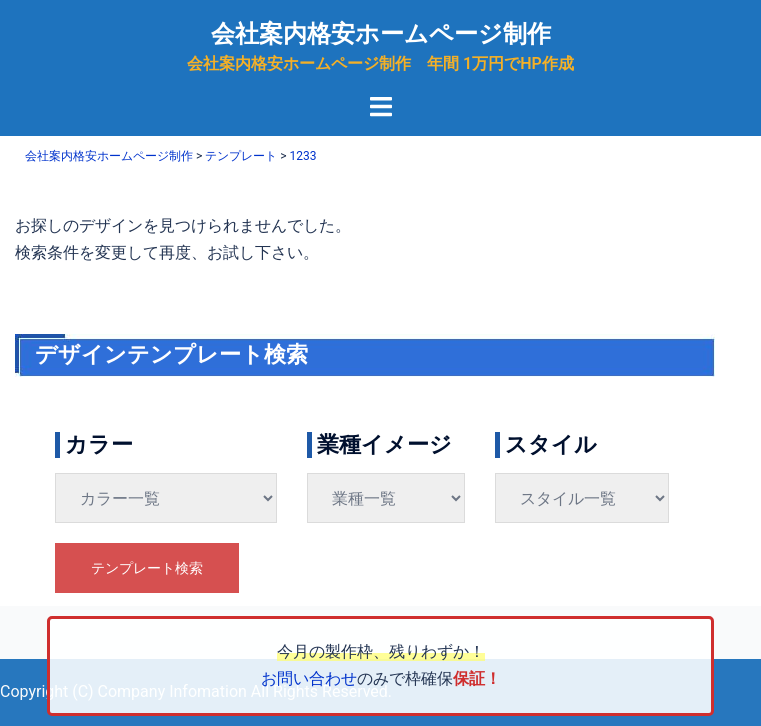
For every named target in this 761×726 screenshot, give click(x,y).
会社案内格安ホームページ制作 (381, 34)
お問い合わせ (309, 678)
